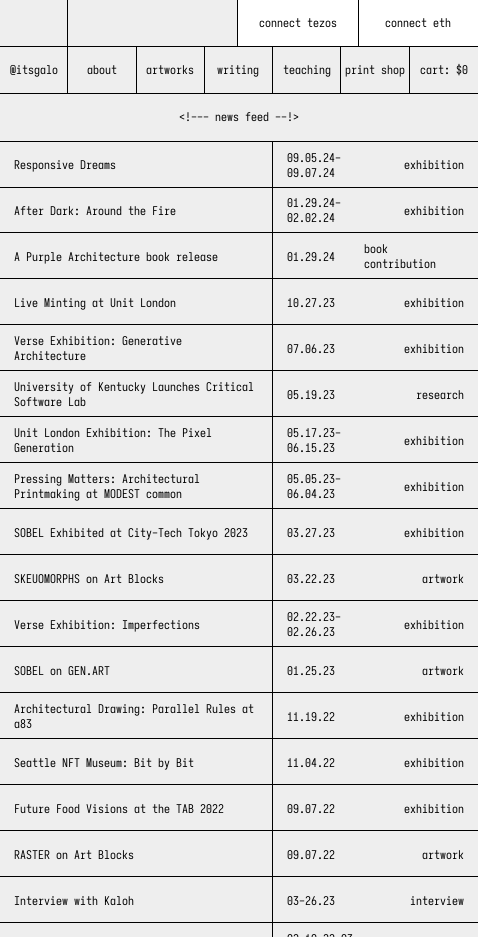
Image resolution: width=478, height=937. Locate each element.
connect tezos (298, 22)
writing (238, 69)
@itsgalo (34, 69)
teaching (307, 69)
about (102, 69)
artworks (170, 69)
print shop (375, 69)
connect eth (418, 22)
